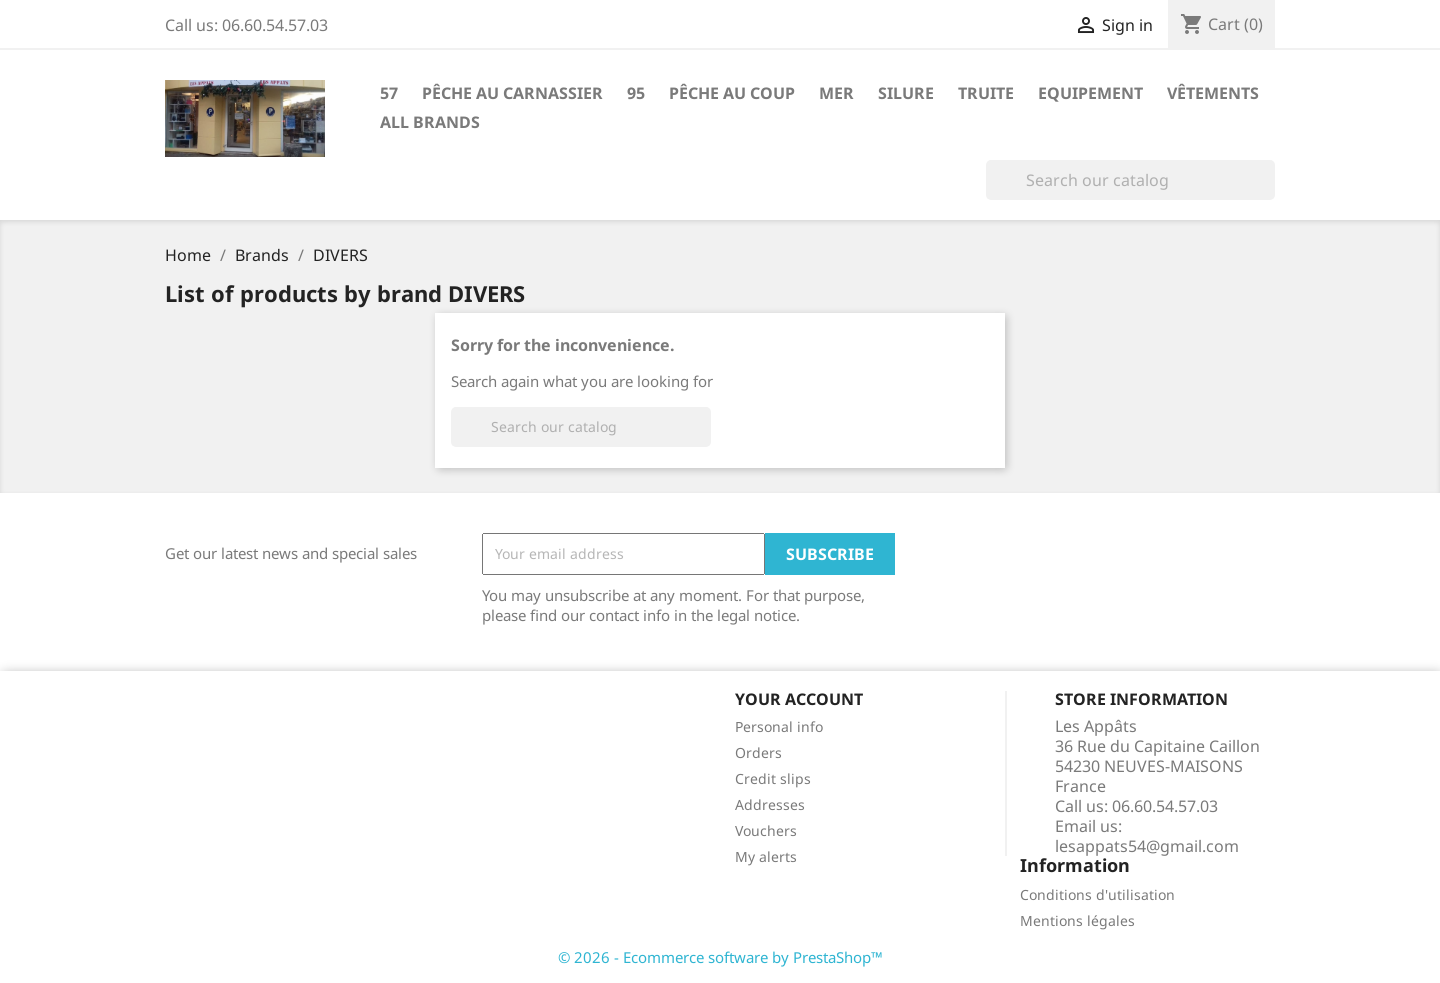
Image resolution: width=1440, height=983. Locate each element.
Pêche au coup (732, 93)
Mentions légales (1077, 920)
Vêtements (1213, 93)
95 (636, 93)
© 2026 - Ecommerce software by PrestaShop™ (720, 957)
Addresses (770, 804)
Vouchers (766, 830)
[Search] (1130, 180)
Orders (758, 752)
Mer (836, 93)
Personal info (779, 726)
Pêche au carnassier (512, 93)
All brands (430, 122)
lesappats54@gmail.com (1147, 846)
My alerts (766, 856)
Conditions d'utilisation (1097, 894)
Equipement (1090, 93)
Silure (906, 93)
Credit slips (773, 778)
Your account (799, 699)
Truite (986, 93)
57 (389, 93)
